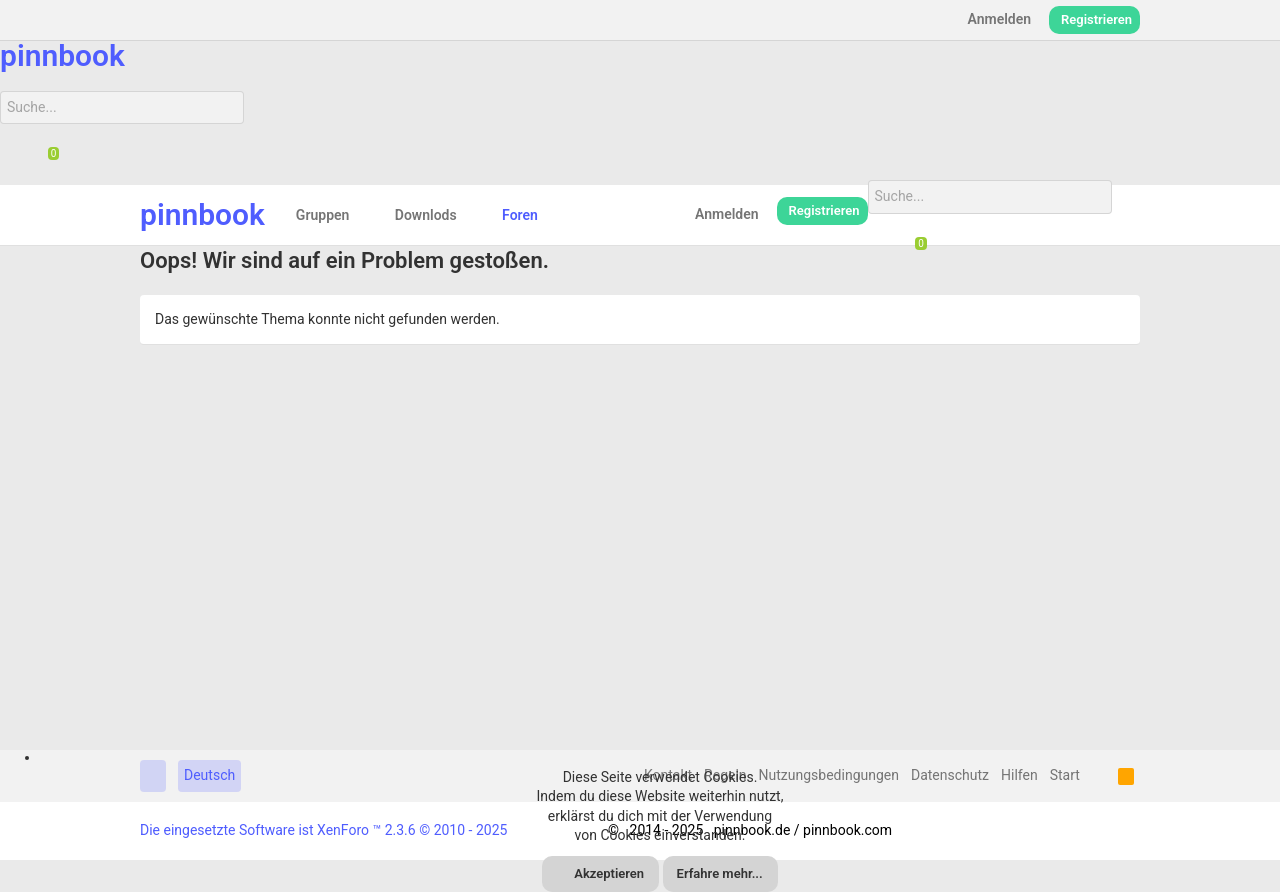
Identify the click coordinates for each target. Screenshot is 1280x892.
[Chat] (46, 159)
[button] (364, 215)
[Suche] (122, 108)
